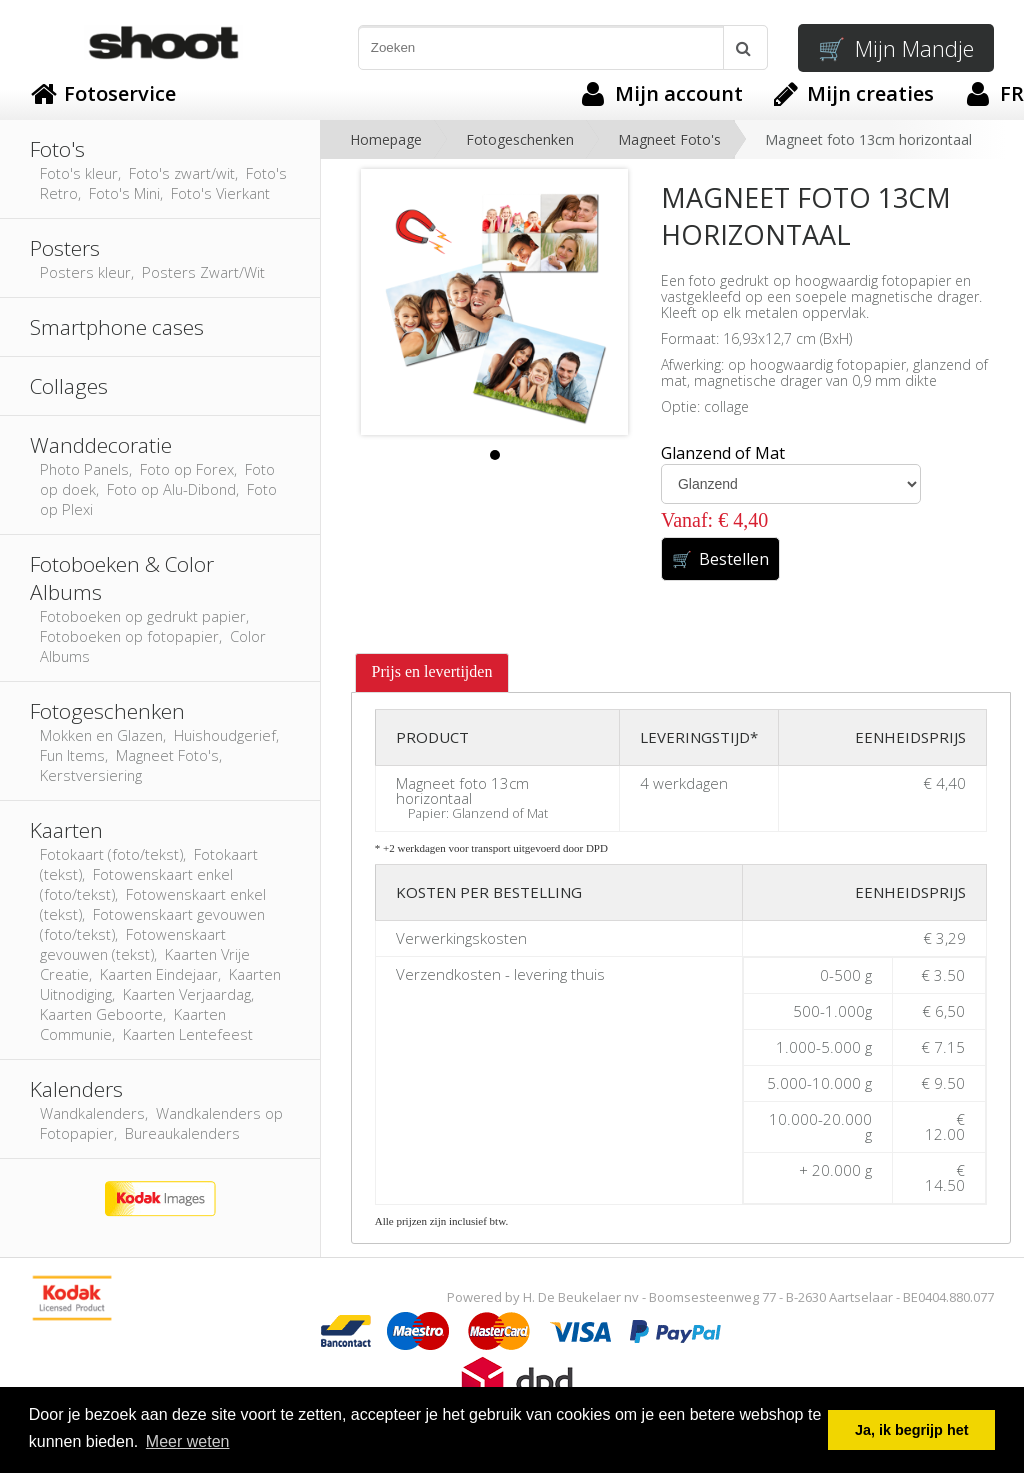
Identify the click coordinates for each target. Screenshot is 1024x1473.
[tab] (432, 673)
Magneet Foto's (669, 139)
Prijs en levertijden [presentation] (432, 671)
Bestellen (720, 559)
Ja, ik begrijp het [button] (912, 1430)
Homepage (386, 139)
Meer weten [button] (188, 1441)
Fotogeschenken (520, 139)
